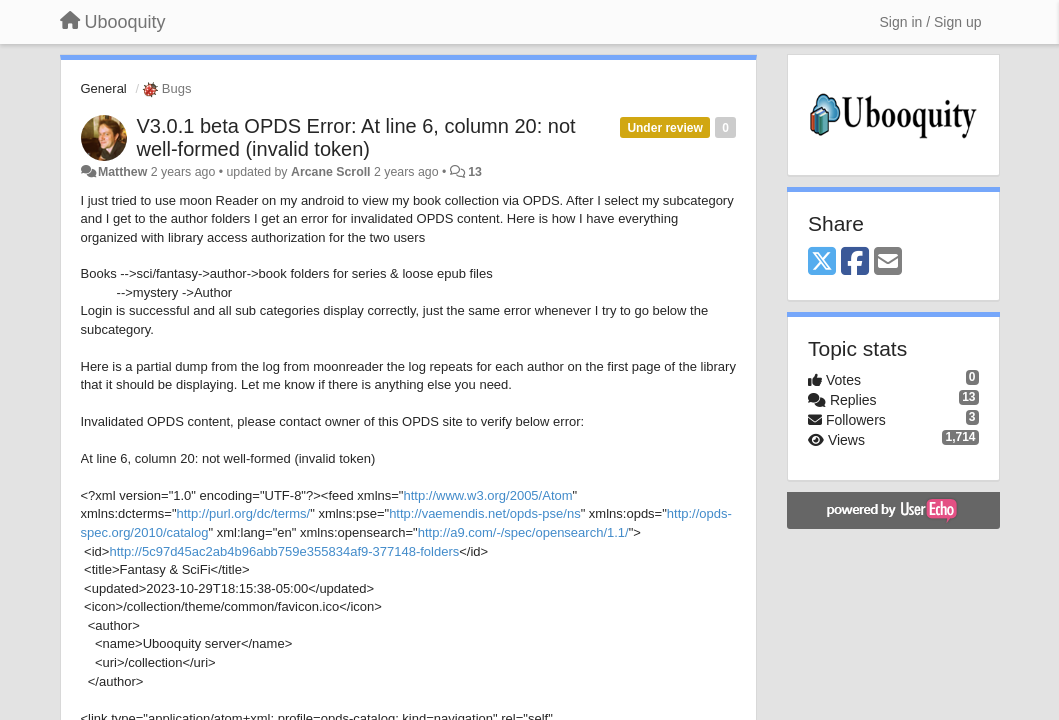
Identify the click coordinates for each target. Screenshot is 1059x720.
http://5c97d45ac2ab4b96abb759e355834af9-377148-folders (284, 551)
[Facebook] (855, 262)
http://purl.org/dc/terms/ (244, 513)
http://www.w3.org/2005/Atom (487, 495)
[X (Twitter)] (822, 262)
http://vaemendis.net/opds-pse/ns (485, 513)
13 (475, 172)
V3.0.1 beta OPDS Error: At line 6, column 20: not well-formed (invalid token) (356, 137)
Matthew (122, 172)
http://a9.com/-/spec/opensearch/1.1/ (523, 532)
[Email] (888, 262)
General (104, 88)
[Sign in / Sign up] (931, 22)
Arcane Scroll (331, 172)
